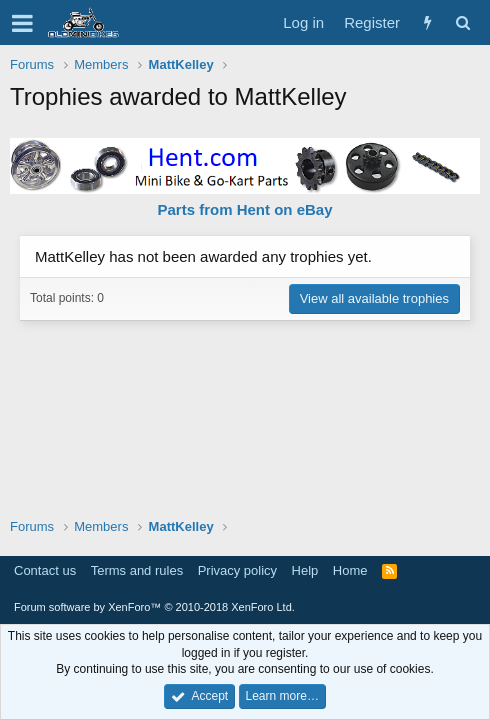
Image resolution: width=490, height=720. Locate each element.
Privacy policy (237, 570)
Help (305, 570)
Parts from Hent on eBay (244, 209)
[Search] (462, 22)
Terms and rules (137, 570)
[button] (22, 23)
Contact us (45, 570)
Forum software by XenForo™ (154, 607)
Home (350, 570)
